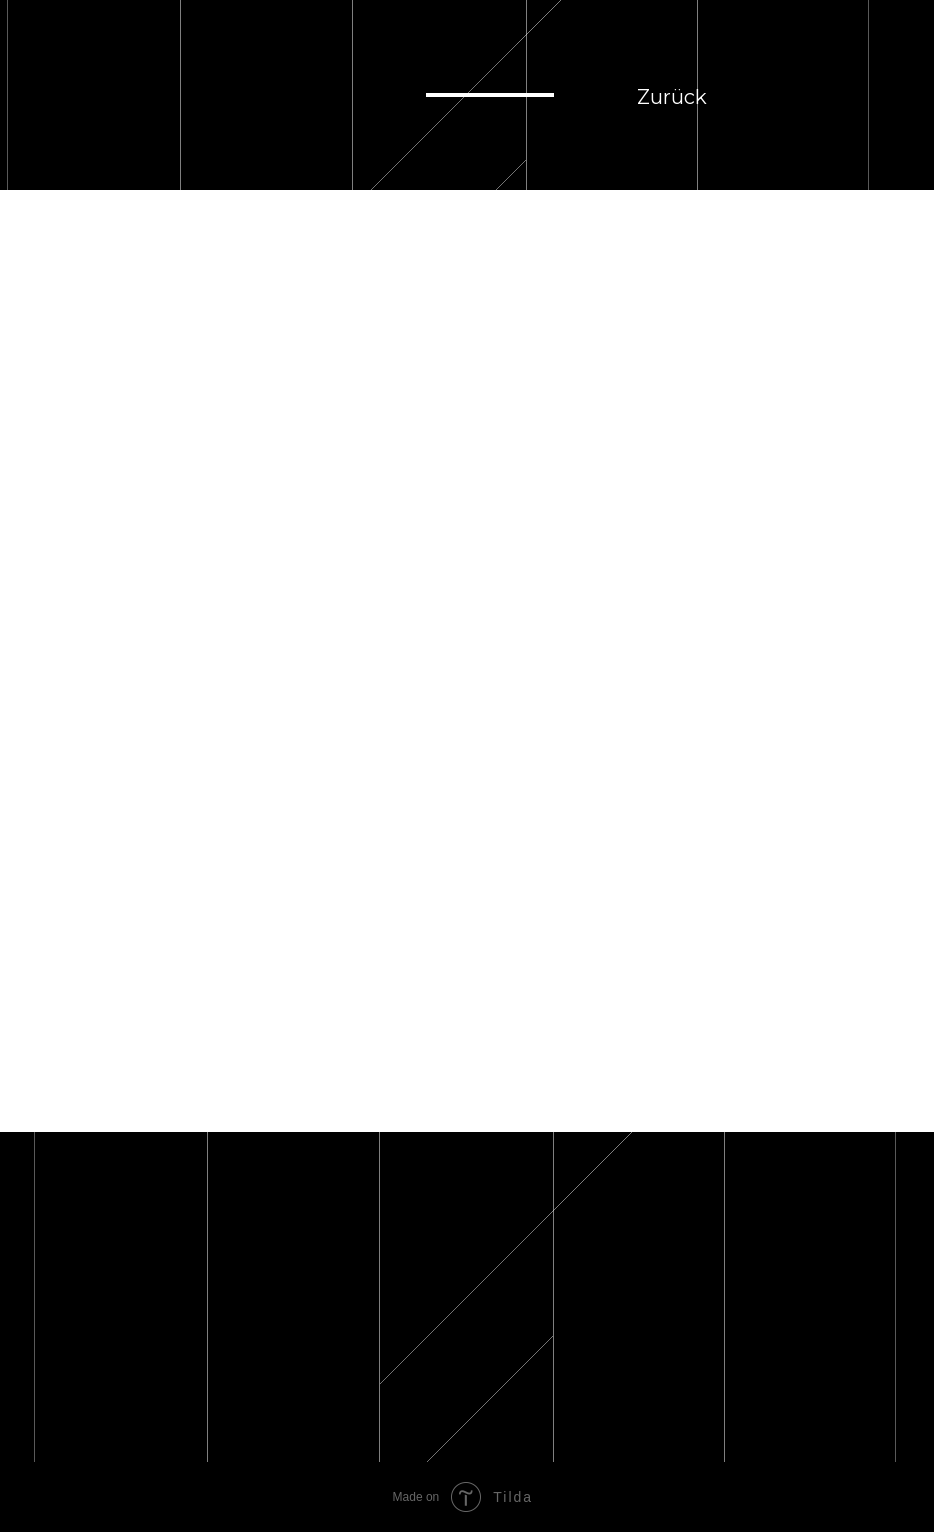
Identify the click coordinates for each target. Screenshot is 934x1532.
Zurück (672, 97)
